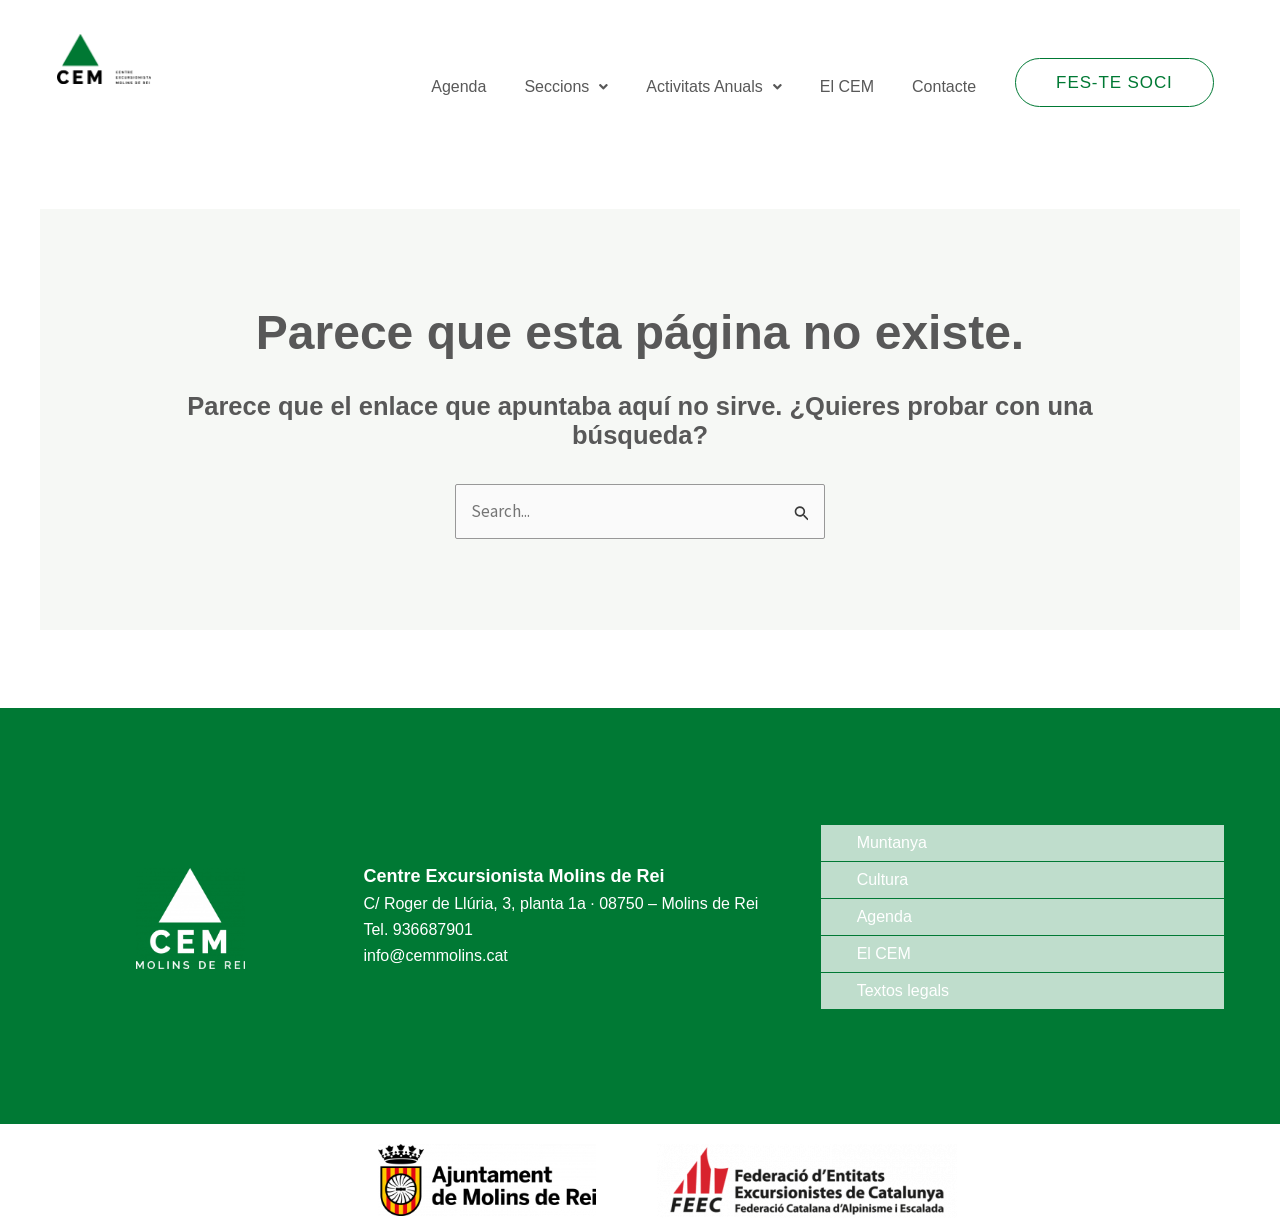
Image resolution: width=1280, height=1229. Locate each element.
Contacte (946, 83)
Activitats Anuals (724, 83)
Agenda (476, 83)
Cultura (883, 879)
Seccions (580, 83)
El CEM (853, 83)
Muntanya (892, 842)
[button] (580, 84)
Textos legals (903, 990)
